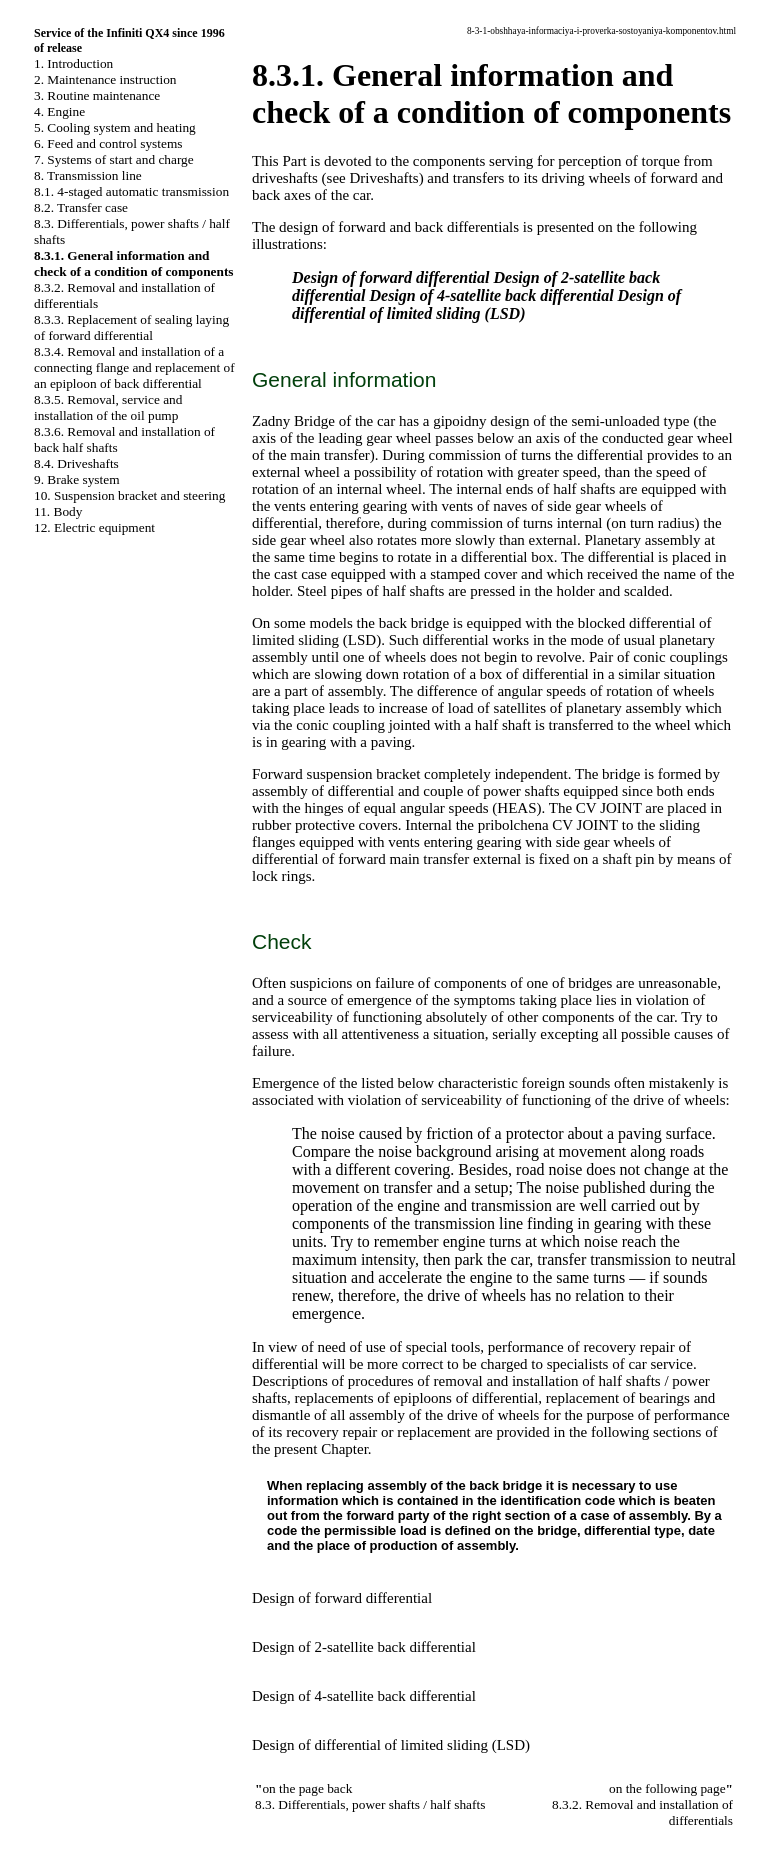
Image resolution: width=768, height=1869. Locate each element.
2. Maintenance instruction (105, 79)
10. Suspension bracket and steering (129, 495)
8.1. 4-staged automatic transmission (131, 191)
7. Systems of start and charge (114, 159)
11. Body (58, 511)
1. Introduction (73, 63)
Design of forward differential (390, 277)
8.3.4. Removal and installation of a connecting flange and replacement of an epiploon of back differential (134, 367)
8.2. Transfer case (81, 207)
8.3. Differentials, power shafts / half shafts (370, 1804)
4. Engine (59, 111)
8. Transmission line (88, 175)
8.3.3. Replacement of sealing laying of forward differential (131, 327)
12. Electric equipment (94, 527)
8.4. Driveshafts (76, 463)
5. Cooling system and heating (115, 127)
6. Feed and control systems (108, 143)
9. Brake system (77, 479)
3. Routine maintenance (97, 95)
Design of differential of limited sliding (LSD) (486, 304)
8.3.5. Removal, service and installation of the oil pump (108, 407)
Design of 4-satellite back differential (491, 295)
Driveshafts (383, 178)
